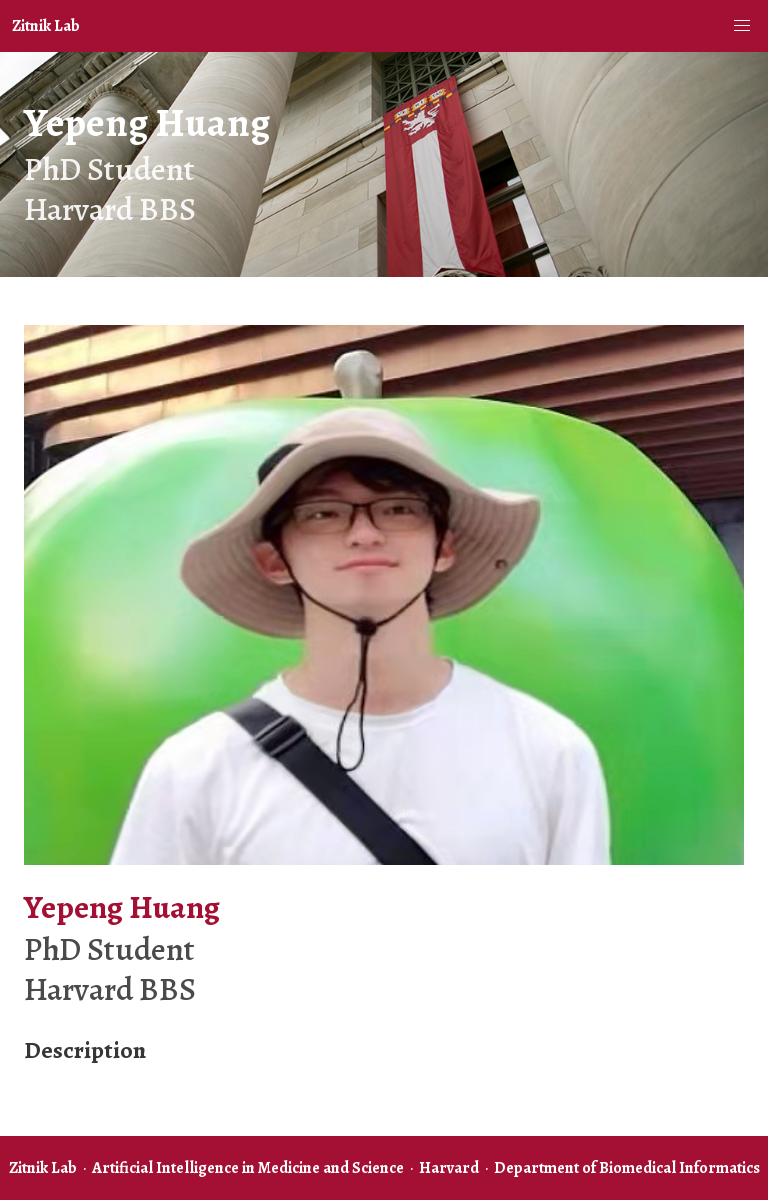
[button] (742, 26)
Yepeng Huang (147, 122)
